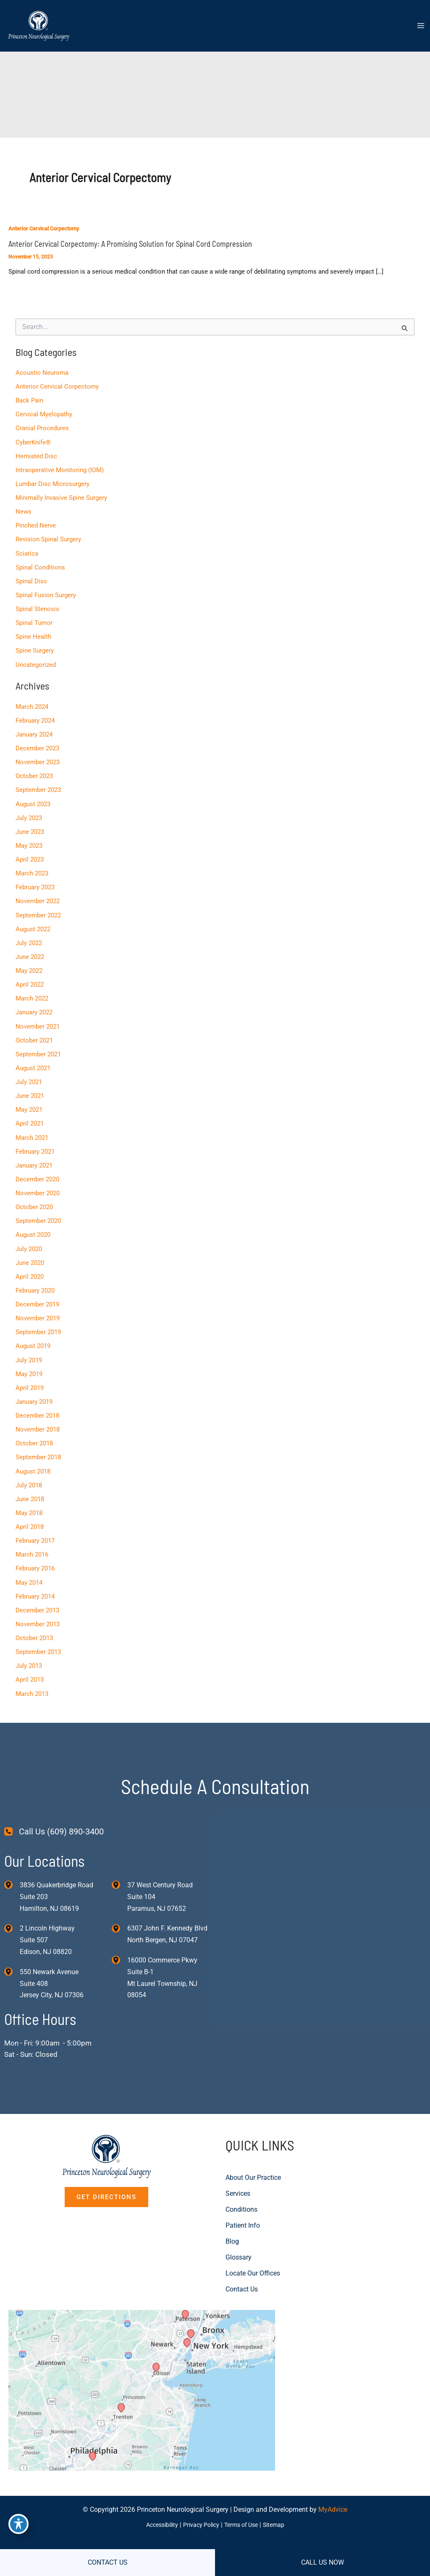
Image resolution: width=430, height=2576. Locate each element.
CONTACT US (108, 2562)
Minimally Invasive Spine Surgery (61, 496)
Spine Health (33, 633)
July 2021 (28, 1075)
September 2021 (37, 1047)
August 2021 (32, 1061)
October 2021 (33, 1033)
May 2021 (28, 1102)
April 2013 (29, 1667)
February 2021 (34, 1143)
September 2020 (37, 1212)
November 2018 (37, 1419)
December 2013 (37, 1598)
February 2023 (34, 882)
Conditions (241, 2191)
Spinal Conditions (40, 565)
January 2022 (33, 1006)
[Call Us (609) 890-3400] (54, 1812)
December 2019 (37, 1295)
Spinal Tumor (33, 620)
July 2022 (28, 937)
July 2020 (28, 1240)
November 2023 (37, 758)
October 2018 (33, 1433)
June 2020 (29, 1254)
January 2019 (33, 1391)
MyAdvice (332, 2510)
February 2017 (34, 1529)
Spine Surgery (34, 647)
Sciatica (26, 551)
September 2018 (37, 1446)
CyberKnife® (32, 441)
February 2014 (34, 1584)
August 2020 (32, 1226)
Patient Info (242, 2207)
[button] (106, 2178)
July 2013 (28, 1653)
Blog (232, 2223)
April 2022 (29, 978)
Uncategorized (35, 661)
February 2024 (34, 717)
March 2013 (31, 1681)
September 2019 (37, 1323)
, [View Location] (47, 1921)
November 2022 (37, 895)
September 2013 (37, 1639)
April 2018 (29, 1515)
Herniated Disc (36, 455)
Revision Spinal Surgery (48, 537)
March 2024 (31, 703)
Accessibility (157, 2525)
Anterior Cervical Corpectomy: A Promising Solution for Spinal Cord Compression (128, 244)
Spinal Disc (31, 579)
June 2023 (29, 827)
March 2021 (31, 1130)
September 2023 (37, 785)
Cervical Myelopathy (43, 413)
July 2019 (28, 1350)
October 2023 (33, 772)
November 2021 (37, 1020)
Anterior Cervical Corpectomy (43, 229)
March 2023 (31, 868)
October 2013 (33, 1626)
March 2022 (31, 992)
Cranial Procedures (41, 427)
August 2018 (32, 1460)
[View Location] (12, 1865)
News (23, 510)
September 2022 (37, 909)
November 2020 (37, 1185)
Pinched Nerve (35, 524)
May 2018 (28, 1501)
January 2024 (33, 730)
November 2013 (37, 1612)
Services (237, 2175)
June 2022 (29, 951)
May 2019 (28, 1364)
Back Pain (29, 399)
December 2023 (37, 744)
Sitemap (279, 2525)
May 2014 (28, 1570)
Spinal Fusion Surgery (45, 592)
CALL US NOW (322, 2562)
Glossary (238, 2239)
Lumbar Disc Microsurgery (52, 482)
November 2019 (37, 1309)
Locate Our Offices (252, 2255)
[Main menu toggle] (420, 26)
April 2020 (29, 1267)
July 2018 (28, 1474)
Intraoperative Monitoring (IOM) (59, 468)
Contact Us (241, 2271)
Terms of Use (243, 2525)
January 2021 (33, 1157)
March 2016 (31, 1543)
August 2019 (32, 1336)
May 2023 (28, 840)
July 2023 (28, 813)
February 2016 (34, 1556)
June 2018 (29, 1488)
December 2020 (37, 1171)
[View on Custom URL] (154, 2381)
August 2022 (32, 923)
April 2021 (29, 1116)
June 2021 (29, 1088)
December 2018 (37, 1405)
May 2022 (28, 965)
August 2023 (32, 799)
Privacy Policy (200, 2525)
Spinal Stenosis (37, 606)
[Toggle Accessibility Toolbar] (18, 2524)
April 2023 (29, 854)
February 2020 (34, 1281)
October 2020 (33, 1198)
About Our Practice (253, 2159)
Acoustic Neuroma (41, 372)
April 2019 (29, 1378)
